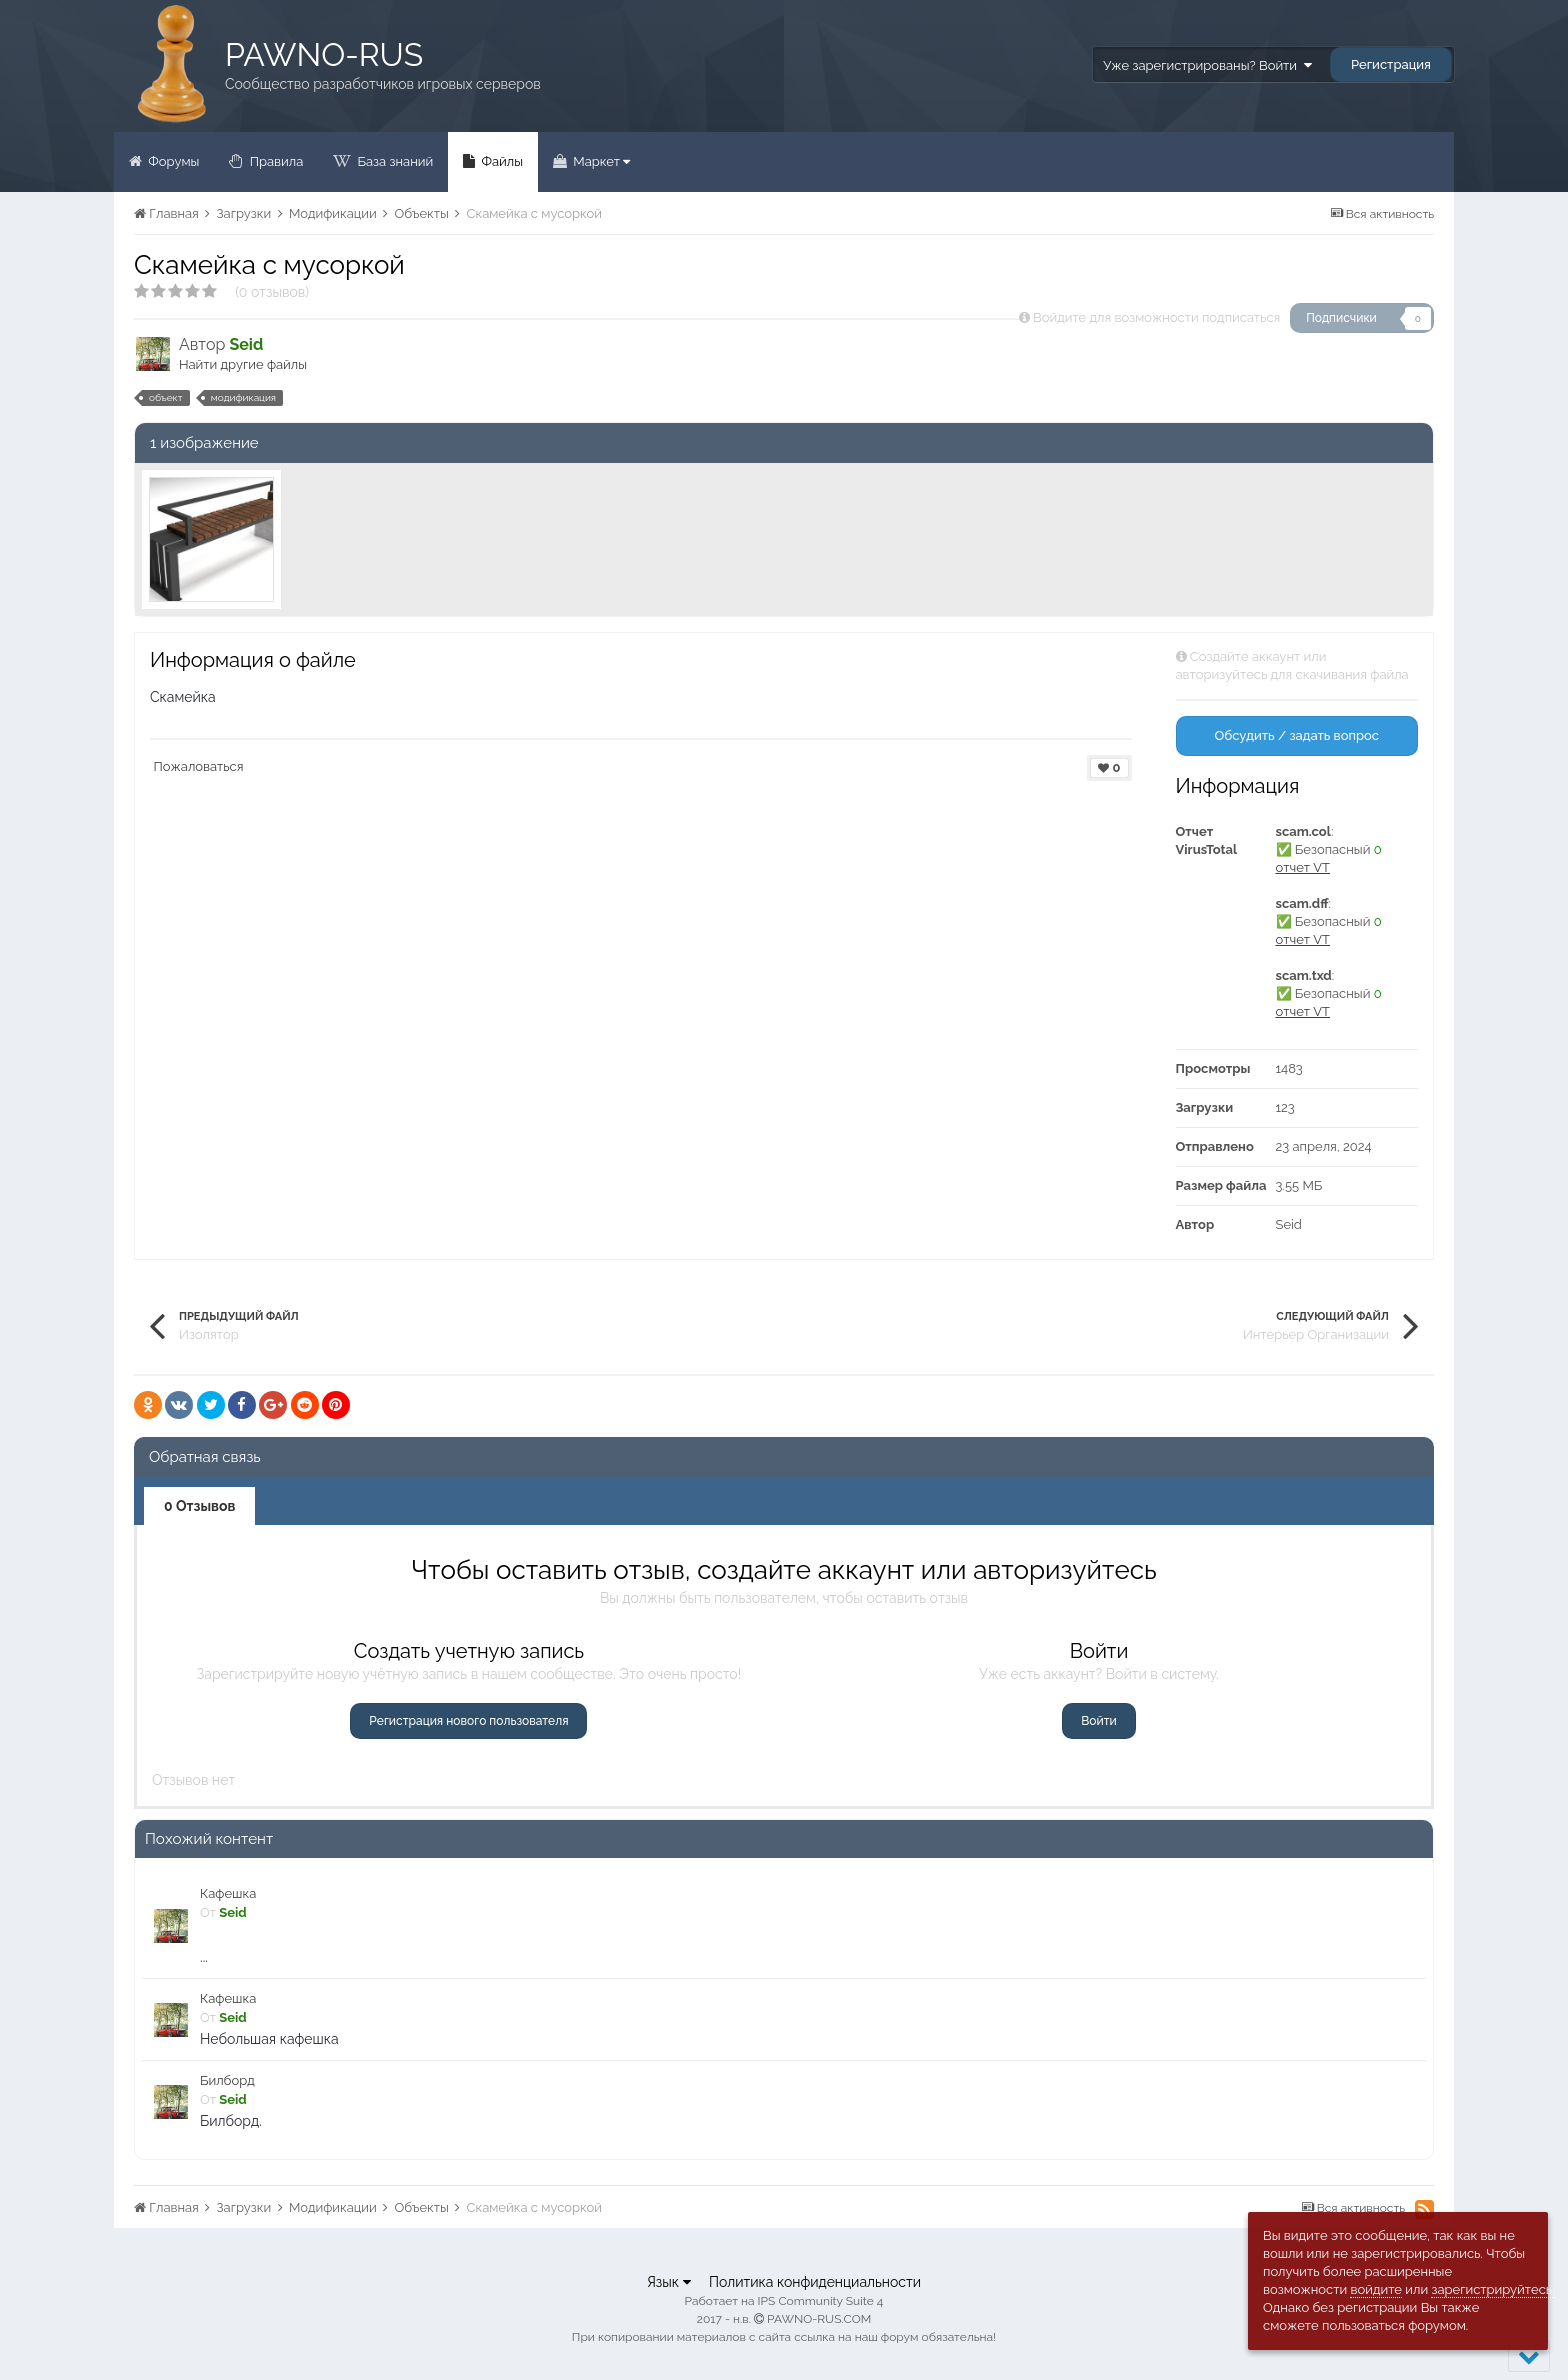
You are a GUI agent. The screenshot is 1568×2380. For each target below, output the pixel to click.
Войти (1098, 1721)
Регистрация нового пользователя (468, 1721)
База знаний (393, 161)
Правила (274, 161)
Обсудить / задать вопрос (1296, 735)
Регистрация (1391, 64)
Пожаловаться (199, 766)
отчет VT (1303, 867)
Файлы (500, 161)
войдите (1376, 2289)
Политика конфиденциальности (815, 2282)
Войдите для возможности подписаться (1156, 317)
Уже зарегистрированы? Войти (1207, 65)
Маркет (600, 161)
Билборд (227, 2080)
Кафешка (228, 1893)
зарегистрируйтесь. (1492, 2289)
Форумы (172, 161)
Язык (669, 2282)
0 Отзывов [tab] (199, 1506)
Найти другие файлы (243, 364)
